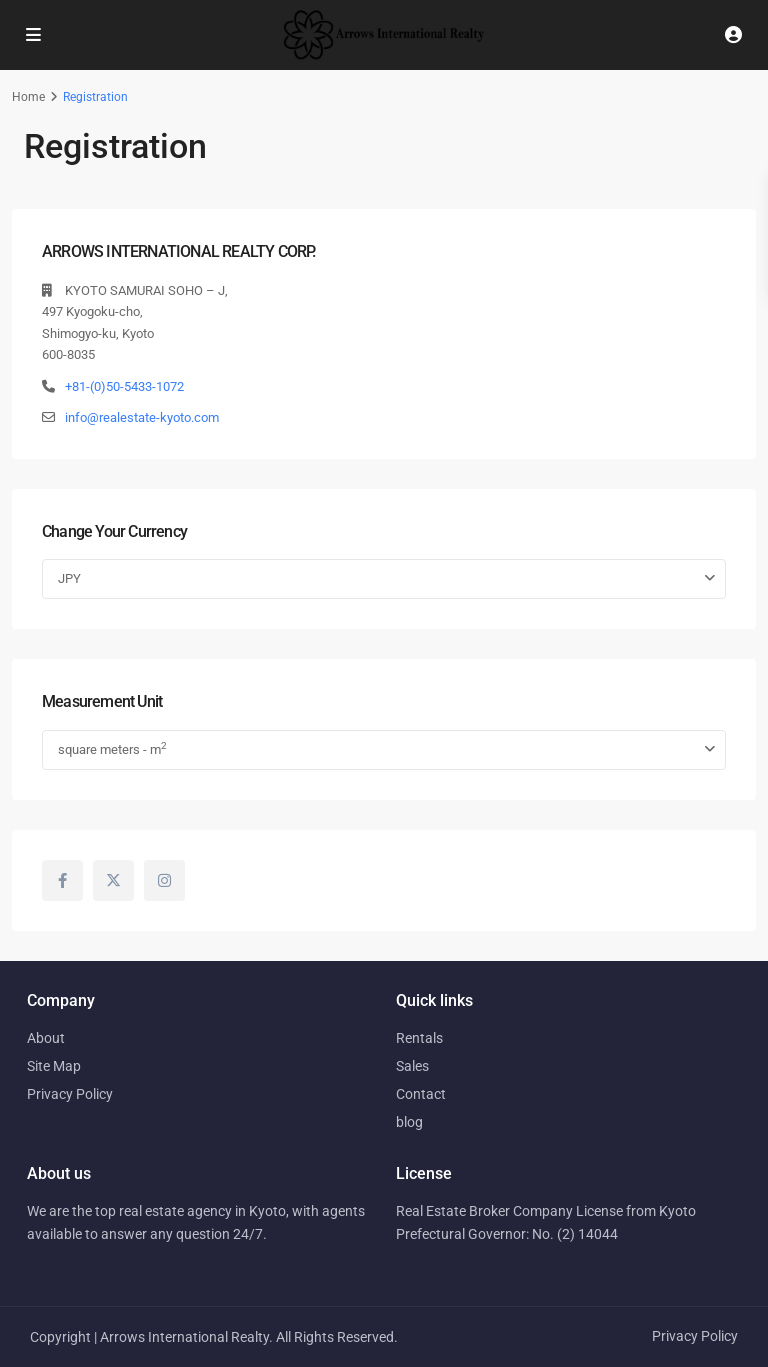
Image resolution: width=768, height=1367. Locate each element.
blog (409, 1122)
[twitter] (113, 880)
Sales (412, 1066)
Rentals (419, 1038)
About (46, 1038)
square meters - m (112, 748)
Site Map (54, 1066)
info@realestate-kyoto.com (142, 417)
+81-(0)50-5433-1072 (124, 386)
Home (28, 97)
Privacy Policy (70, 1094)
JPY (69, 578)
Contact (421, 1094)
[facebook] (62, 880)
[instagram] (164, 880)
